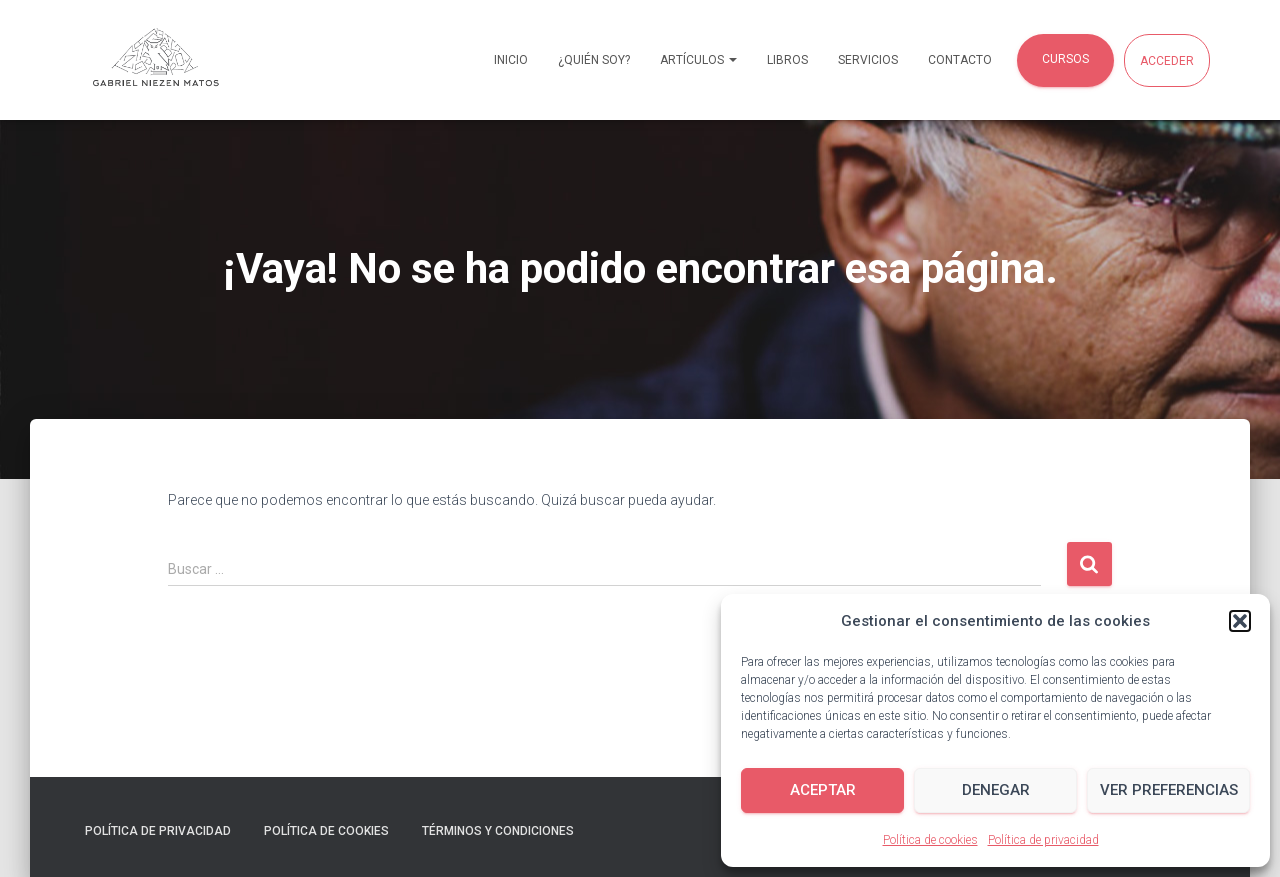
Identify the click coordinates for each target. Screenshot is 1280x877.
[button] (1240, 621)
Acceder (1167, 61)
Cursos (1065, 59)
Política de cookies (930, 840)
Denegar (996, 790)
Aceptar (823, 790)
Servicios (868, 60)
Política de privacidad (1043, 840)
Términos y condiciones (498, 831)
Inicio (511, 60)
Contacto (960, 60)
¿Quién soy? (594, 60)
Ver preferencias (1169, 790)
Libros (787, 60)
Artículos (698, 60)
